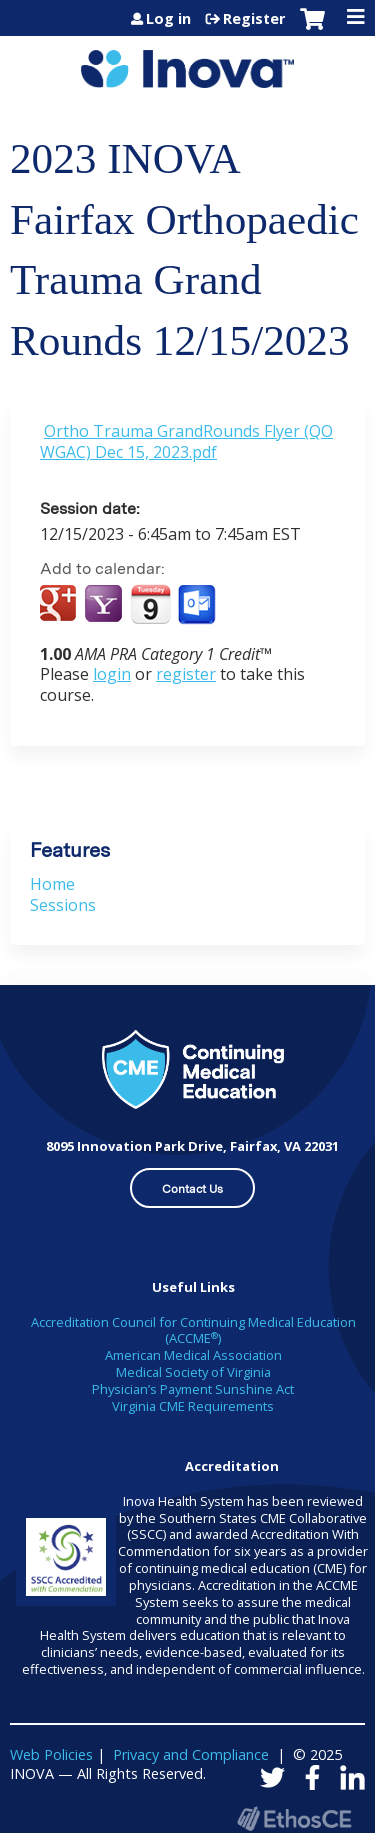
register (186, 674)
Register (254, 19)
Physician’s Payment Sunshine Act (193, 1389)
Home (52, 884)
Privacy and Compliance (191, 1754)
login (112, 674)
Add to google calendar (60, 605)
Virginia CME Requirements (193, 1406)
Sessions (63, 905)
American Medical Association (193, 1355)
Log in (168, 19)
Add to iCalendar (150, 604)
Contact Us (192, 1189)
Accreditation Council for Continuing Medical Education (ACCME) (193, 1330)
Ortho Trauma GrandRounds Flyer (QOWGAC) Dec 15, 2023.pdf (186, 441)
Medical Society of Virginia (193, 1372)
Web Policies (51, 1754)
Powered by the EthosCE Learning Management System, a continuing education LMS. (294, 1818)
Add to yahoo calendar (105, 605)
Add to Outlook (198, 605)
